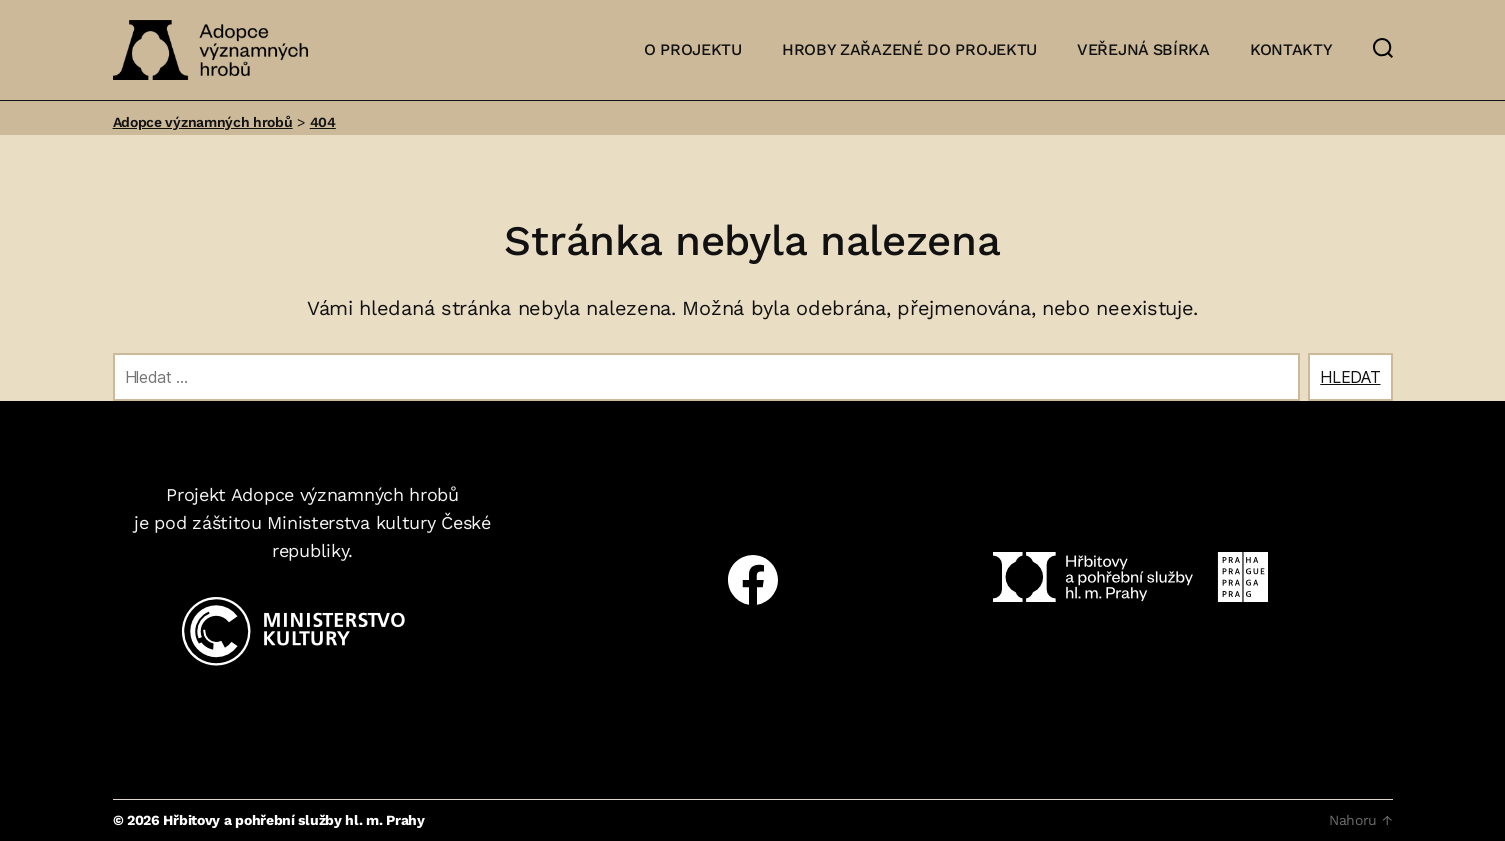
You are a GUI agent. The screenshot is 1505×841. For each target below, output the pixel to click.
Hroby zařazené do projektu (909, 49)
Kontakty (1291, 49)
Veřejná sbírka (1143, 49)
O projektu (693, 49)
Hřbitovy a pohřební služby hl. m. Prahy (293, 820)
